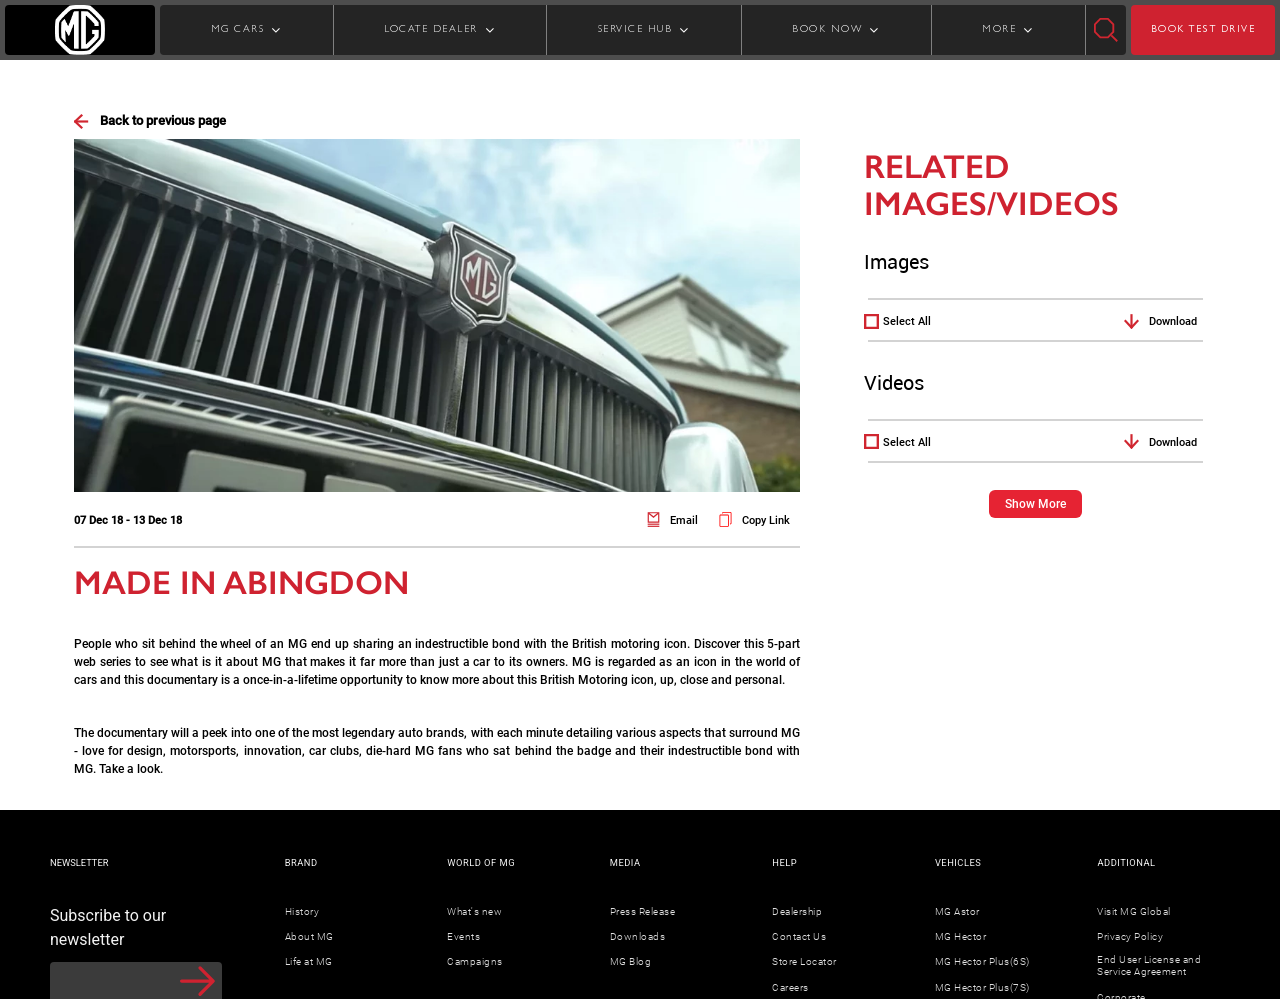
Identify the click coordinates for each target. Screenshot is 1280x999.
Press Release (643, 911)
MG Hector (961, 936)
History (302, 911)
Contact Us (799, 936)
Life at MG (309, 961)
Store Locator (804, 961)
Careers (790, 987)
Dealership (797, 911)
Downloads (638, 936)
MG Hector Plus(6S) (982, 961)
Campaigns (475, 961)
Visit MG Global (1134, 911)
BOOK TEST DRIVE (1203, 30)
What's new (474, 911)
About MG (309, 936)
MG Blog (631, 961)
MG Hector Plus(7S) (982, 987)
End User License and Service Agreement (1149, 965)
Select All (907, 321)
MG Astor (957, 911)
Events (463, 936)
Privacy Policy (1130, 936)
